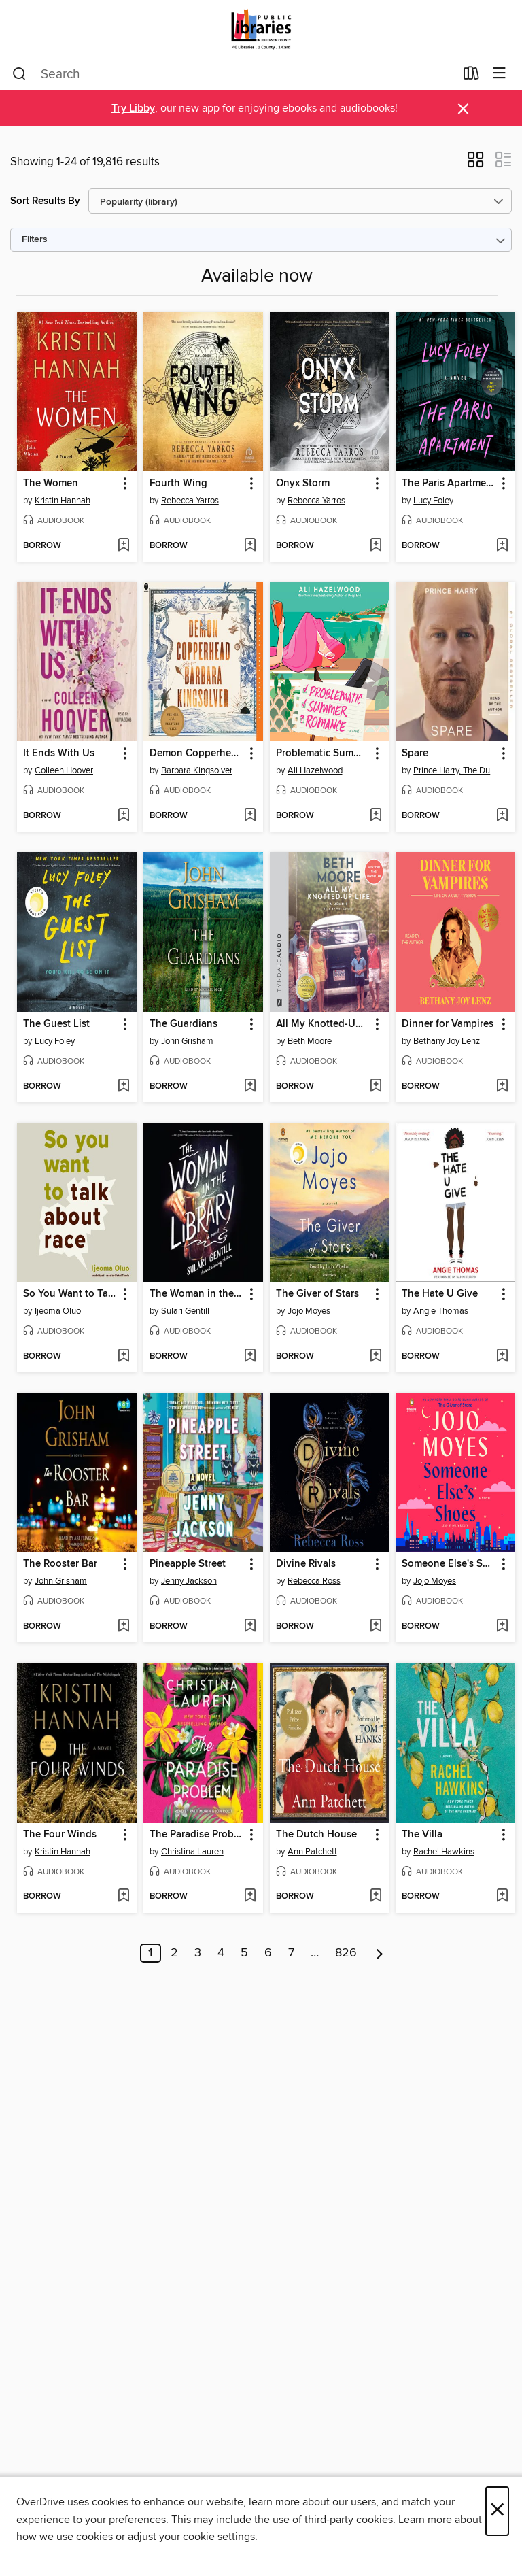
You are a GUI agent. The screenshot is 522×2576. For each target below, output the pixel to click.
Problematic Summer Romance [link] (323, 753)
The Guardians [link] (184, 1024)
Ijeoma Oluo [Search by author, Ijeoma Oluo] (58, 1311)
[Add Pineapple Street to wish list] (249, 1627)
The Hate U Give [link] (440, 1294)
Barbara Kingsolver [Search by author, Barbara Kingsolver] (196, 770)
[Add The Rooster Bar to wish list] (123, 1627)
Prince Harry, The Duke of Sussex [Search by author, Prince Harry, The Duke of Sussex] (457, 770)
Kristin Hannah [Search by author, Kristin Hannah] (62, 500)
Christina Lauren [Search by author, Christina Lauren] (192, 1851)
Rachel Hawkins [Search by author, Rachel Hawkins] (443, 1851)
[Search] (19, 74)
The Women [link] (50, 483)
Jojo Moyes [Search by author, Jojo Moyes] (309, 1311)
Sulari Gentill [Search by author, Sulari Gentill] (185, 1311)
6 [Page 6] (268, 1953)
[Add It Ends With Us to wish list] (123, 816)
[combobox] (233, 74)
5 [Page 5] (244, 1953)
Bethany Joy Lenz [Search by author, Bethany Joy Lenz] (446, 1041)
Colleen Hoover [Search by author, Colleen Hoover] (64, 770)
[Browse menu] (499, 74)
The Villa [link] (422, 1835)
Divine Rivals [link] (306, 1564)
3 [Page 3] (197, 1953)
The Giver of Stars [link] (317, 1294)
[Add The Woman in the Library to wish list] (249, 1357)
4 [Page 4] (221, 1953)
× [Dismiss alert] (463, 109)
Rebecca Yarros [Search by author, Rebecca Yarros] (190, 500)
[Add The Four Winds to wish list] (123, 1896)
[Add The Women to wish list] (123, 546)
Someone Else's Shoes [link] (449, 1564)
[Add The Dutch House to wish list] (375, 1896)
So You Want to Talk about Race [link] (70, 1294)
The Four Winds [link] (60, 1835)
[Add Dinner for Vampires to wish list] (501, 1087)
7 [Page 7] (291, 1953)
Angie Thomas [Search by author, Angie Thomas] (440, 1311)
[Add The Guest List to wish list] (123, 1087)
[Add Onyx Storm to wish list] (375, 546)
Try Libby (133, 108)
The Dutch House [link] (316, 1835)
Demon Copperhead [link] (196, 753)
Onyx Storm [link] (303, 483)
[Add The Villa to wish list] (501, 1896)
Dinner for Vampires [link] (447, 1024)
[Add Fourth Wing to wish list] (249, 546)
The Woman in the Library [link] (197, 1294)
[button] (475, 164)
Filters (35, 239)
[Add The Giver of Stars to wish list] (375, 1357)
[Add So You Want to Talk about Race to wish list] (123, 1357)
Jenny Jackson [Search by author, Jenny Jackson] (189, 1581)
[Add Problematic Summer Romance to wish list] (375, 816)
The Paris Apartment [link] (448, 483)
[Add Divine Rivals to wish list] (375, 1627)
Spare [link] (415, 753)
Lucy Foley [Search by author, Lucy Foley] (433, 500)
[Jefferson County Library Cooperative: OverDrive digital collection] (261, 29)
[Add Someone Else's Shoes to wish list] (501, 1627)
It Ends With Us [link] (58, 753)
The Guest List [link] (56, 1024)
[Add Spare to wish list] (501, 816)
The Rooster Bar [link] (60, 1564)
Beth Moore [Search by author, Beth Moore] (310, 1041)
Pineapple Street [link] (188, 1564)
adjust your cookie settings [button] (191, 2536)
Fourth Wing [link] (178, 483)
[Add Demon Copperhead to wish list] (249, 816)
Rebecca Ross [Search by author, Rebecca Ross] (314, 1581)
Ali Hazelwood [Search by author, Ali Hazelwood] (315, 770)
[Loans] (471, 76)
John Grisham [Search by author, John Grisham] (187, 1041)
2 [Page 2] (174, 1953)
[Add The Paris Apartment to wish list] (501, 546)
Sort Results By (45, 200)
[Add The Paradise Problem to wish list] (249, 1896)
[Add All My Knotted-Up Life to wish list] (375, 1087)
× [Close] (497, 2511)
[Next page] (379, 1953)
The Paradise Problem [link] (197, 1835)
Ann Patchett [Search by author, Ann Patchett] (312, 1851)
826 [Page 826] (346, 1953)
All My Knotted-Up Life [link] (323, 1024)
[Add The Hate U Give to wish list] (501, 1357)
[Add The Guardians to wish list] (249, 1087)
